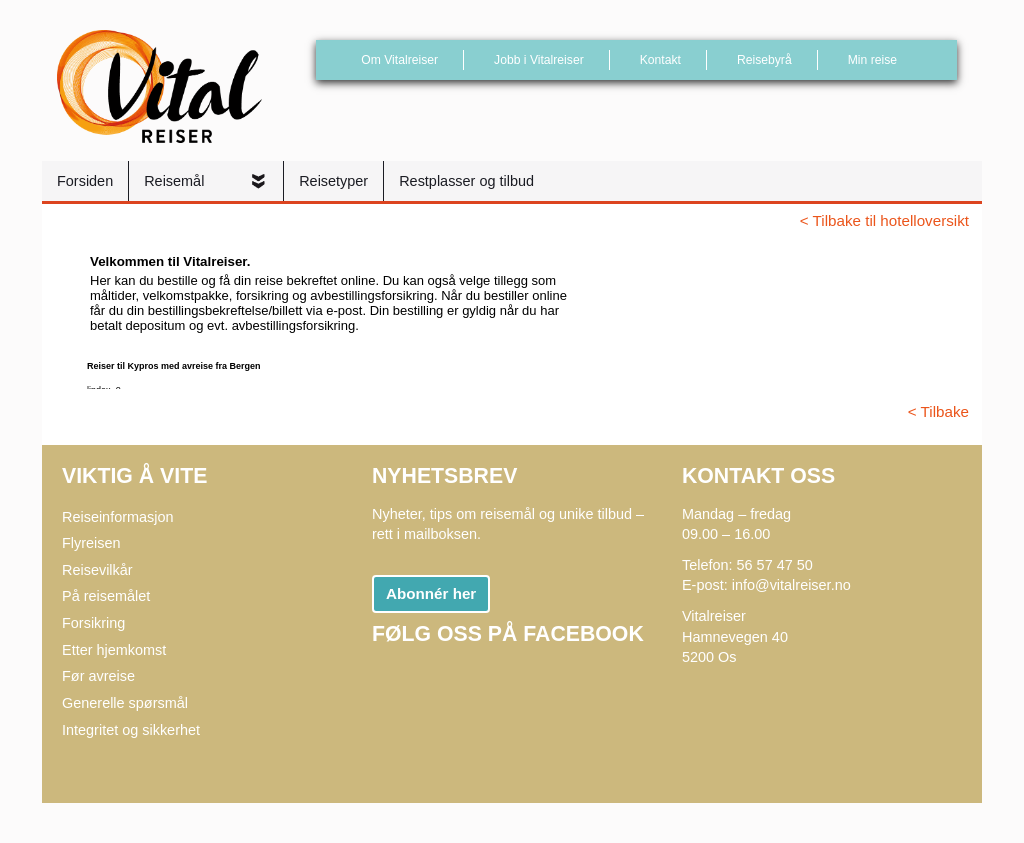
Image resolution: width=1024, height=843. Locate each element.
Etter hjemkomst (114, 650)
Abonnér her (431, 593)
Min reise (872, 60)
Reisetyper (333, 181)
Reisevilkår (97, 570)
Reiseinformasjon (118, 517)
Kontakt (660, 60)
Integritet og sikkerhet (131, 730)
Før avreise (98, 676)
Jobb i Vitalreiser (539, 60)
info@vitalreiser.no (791, 585)
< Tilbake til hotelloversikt (884, 220)
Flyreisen (91, 543)
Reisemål (176, 181)
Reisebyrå (764, 60)
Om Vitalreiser (399, 60)
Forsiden (85, 181)
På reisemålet (106, 596)
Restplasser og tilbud (466, 181)
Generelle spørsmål (125, 703)
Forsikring (93, 623)
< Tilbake (938, 411)
